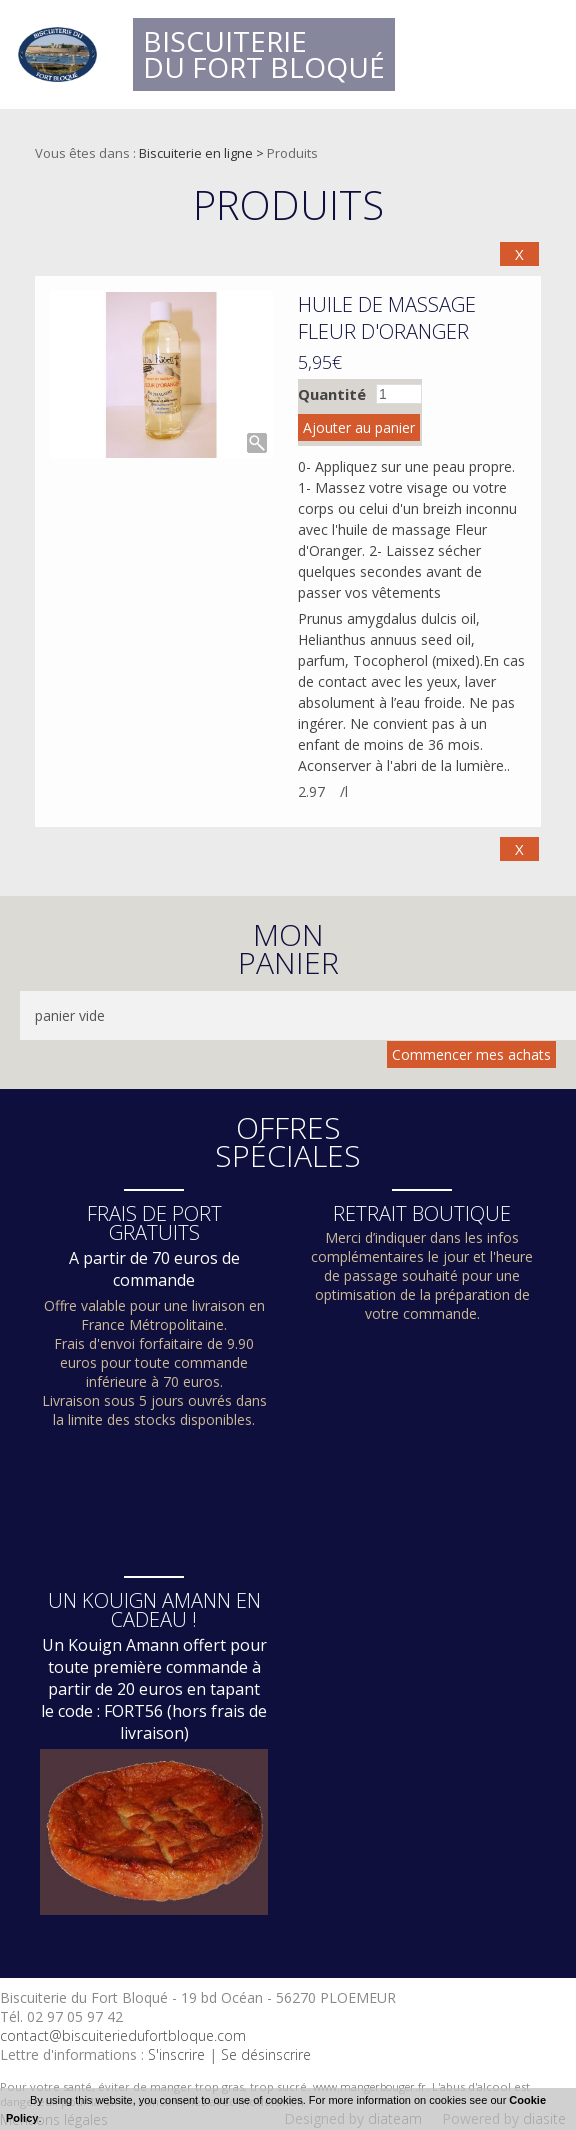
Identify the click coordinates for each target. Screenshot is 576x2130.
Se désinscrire (266, 2054)
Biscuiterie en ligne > (203, 153)
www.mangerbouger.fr (369, 2086)
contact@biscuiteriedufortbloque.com (123, 2035)
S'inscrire (176, 2054)
